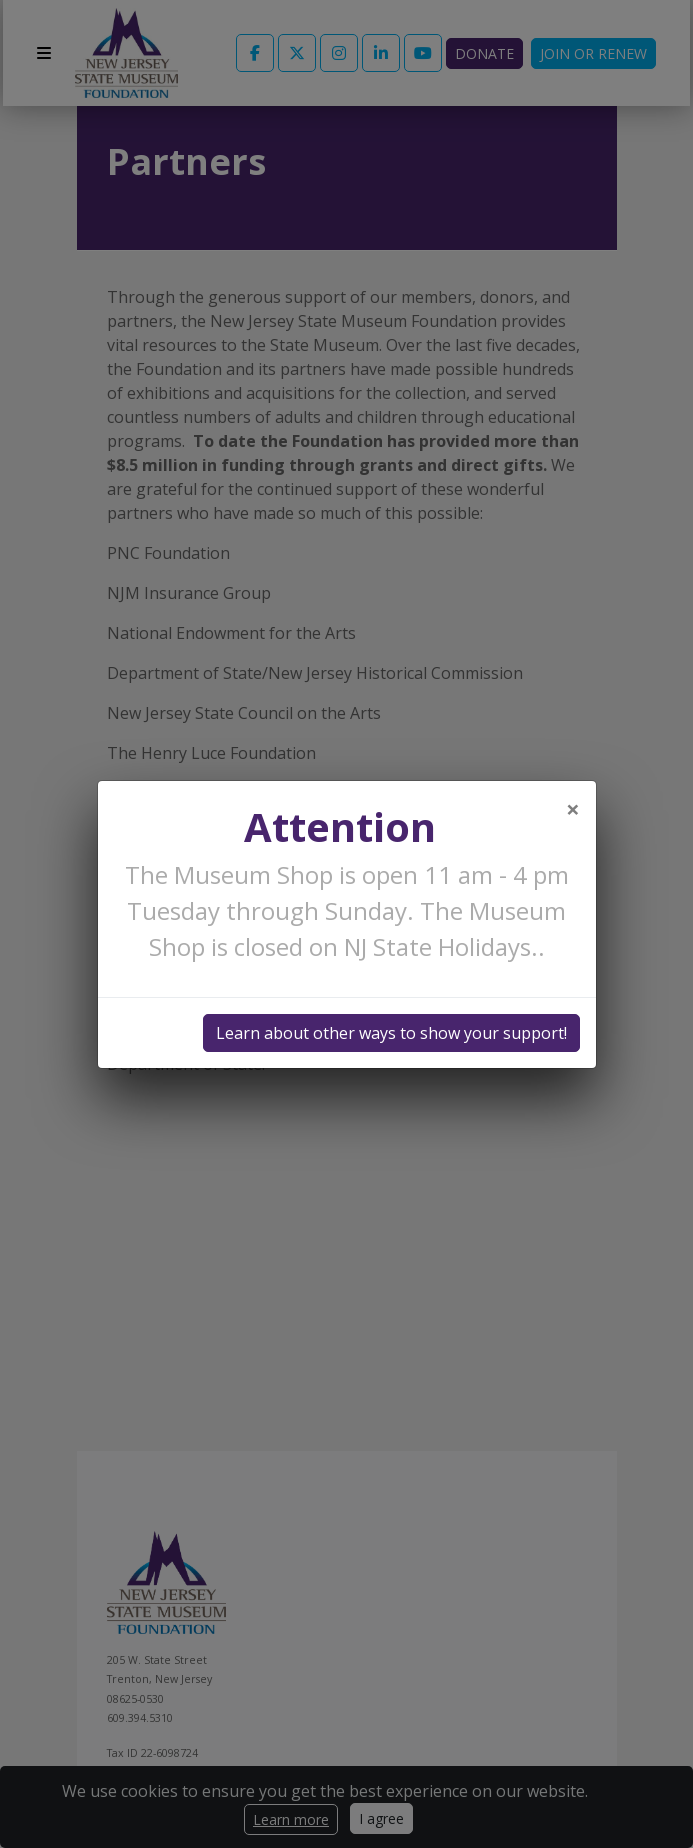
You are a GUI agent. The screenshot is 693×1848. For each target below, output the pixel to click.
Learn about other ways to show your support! (391, 1033)
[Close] (573, 809)
